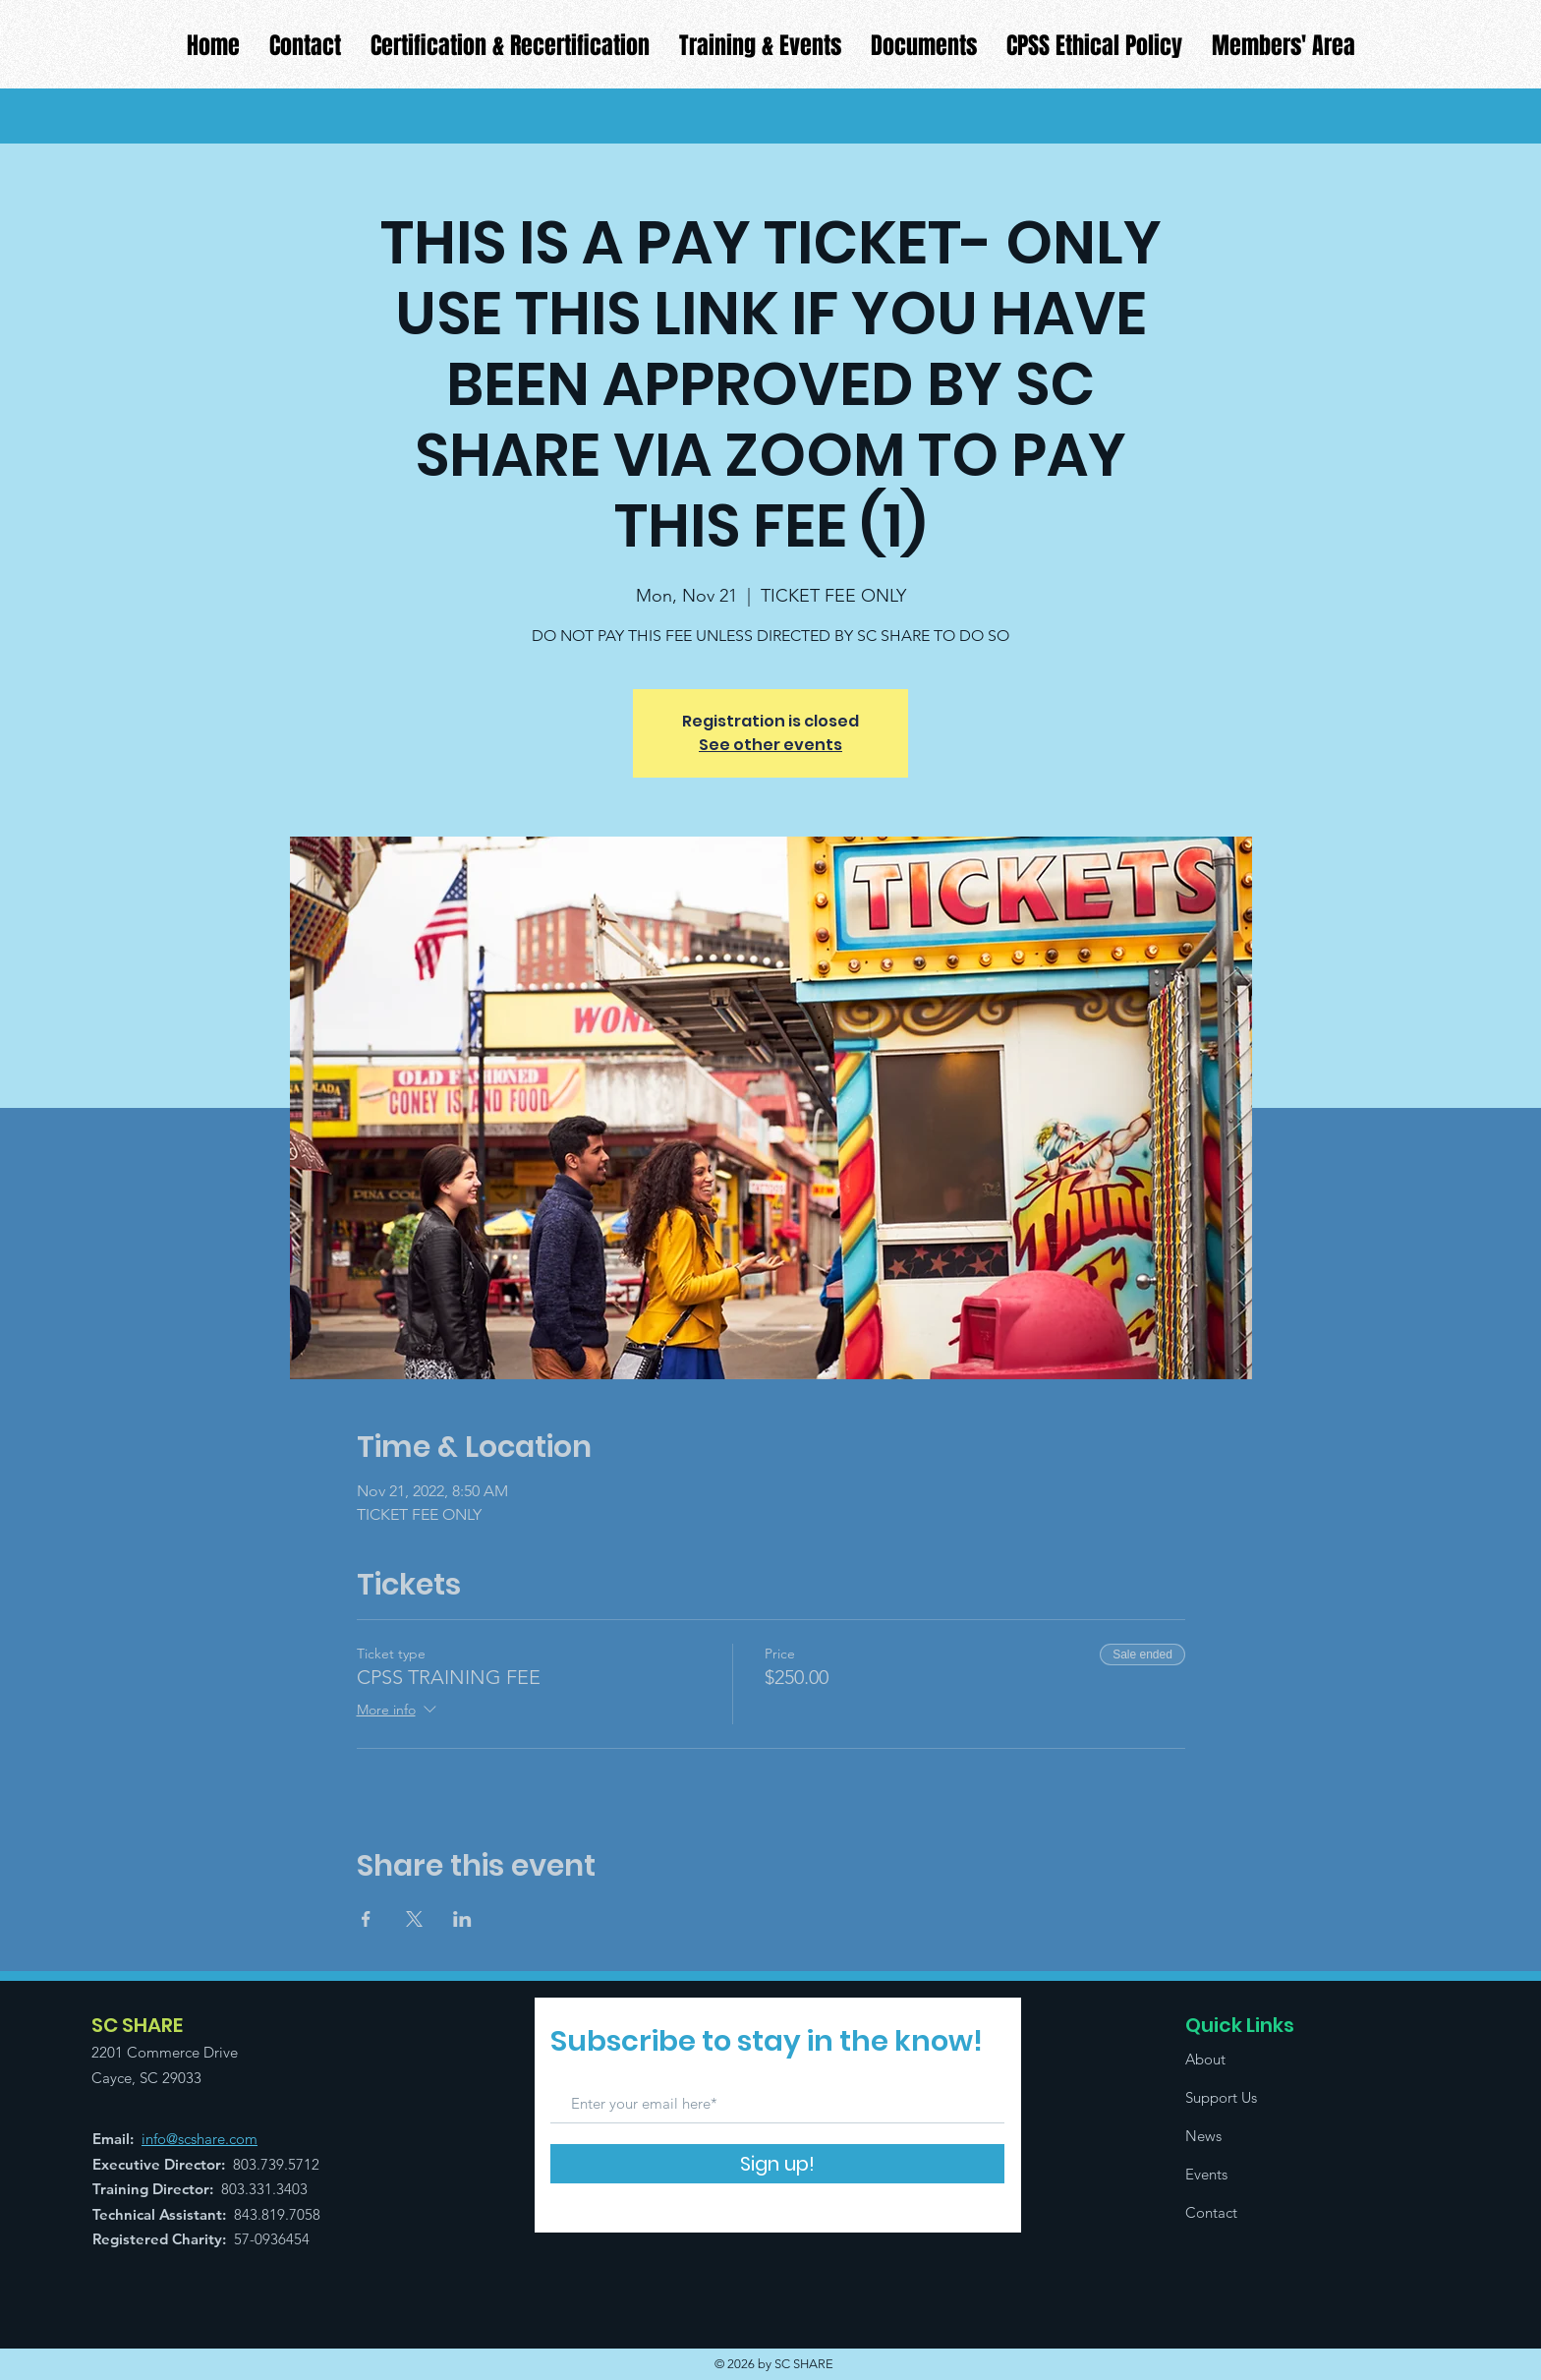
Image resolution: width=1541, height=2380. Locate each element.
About (1205, 2059)
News (1203, 2135)
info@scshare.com (199, 2138)
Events (1206, 2174)
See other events (770, 744)
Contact (1211, 2212)
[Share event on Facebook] (366, 1919)
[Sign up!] (777, 2163)
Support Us (1221, 2097)
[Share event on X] (414, 1919)
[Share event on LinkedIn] (462, 1919)
